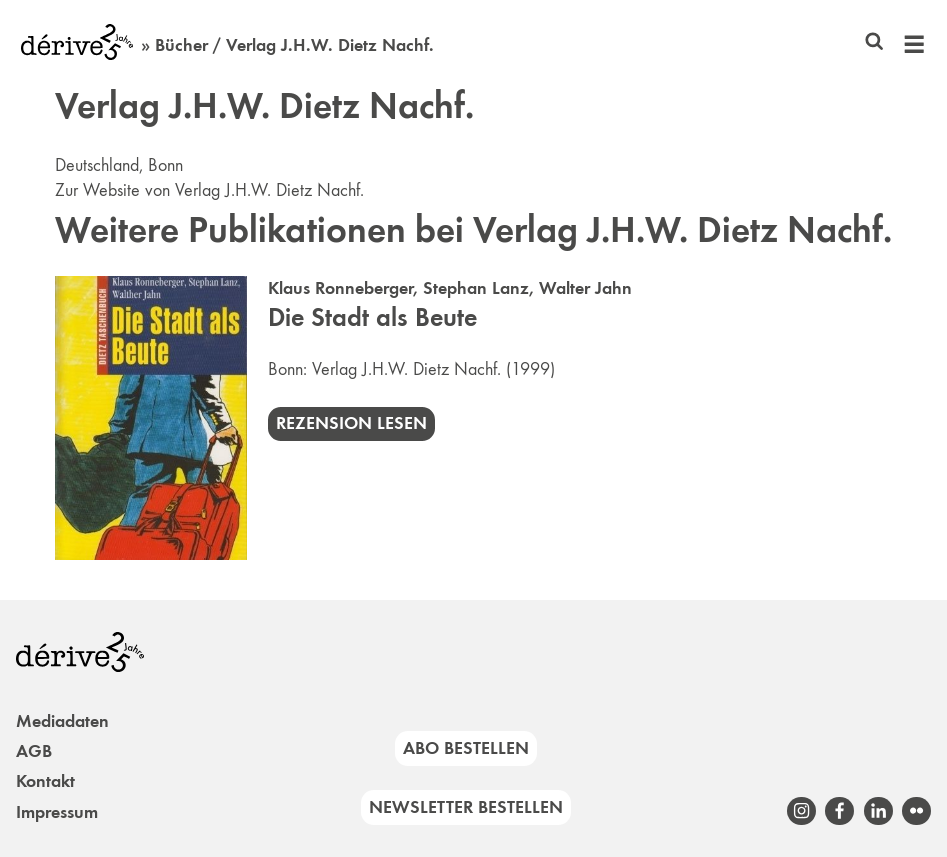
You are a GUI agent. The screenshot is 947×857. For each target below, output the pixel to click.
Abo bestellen (466, 748)
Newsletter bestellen (466, 807)
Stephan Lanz (476, 288)
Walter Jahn (585, 288)
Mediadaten (62, 721)
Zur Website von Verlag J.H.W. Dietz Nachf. (209, 190)
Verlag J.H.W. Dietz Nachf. (406, 369)
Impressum (57, 812)
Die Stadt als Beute (372, 317)
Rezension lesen (351, 423)
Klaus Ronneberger (340, 288)
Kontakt (45, 781)
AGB (34, 751)
